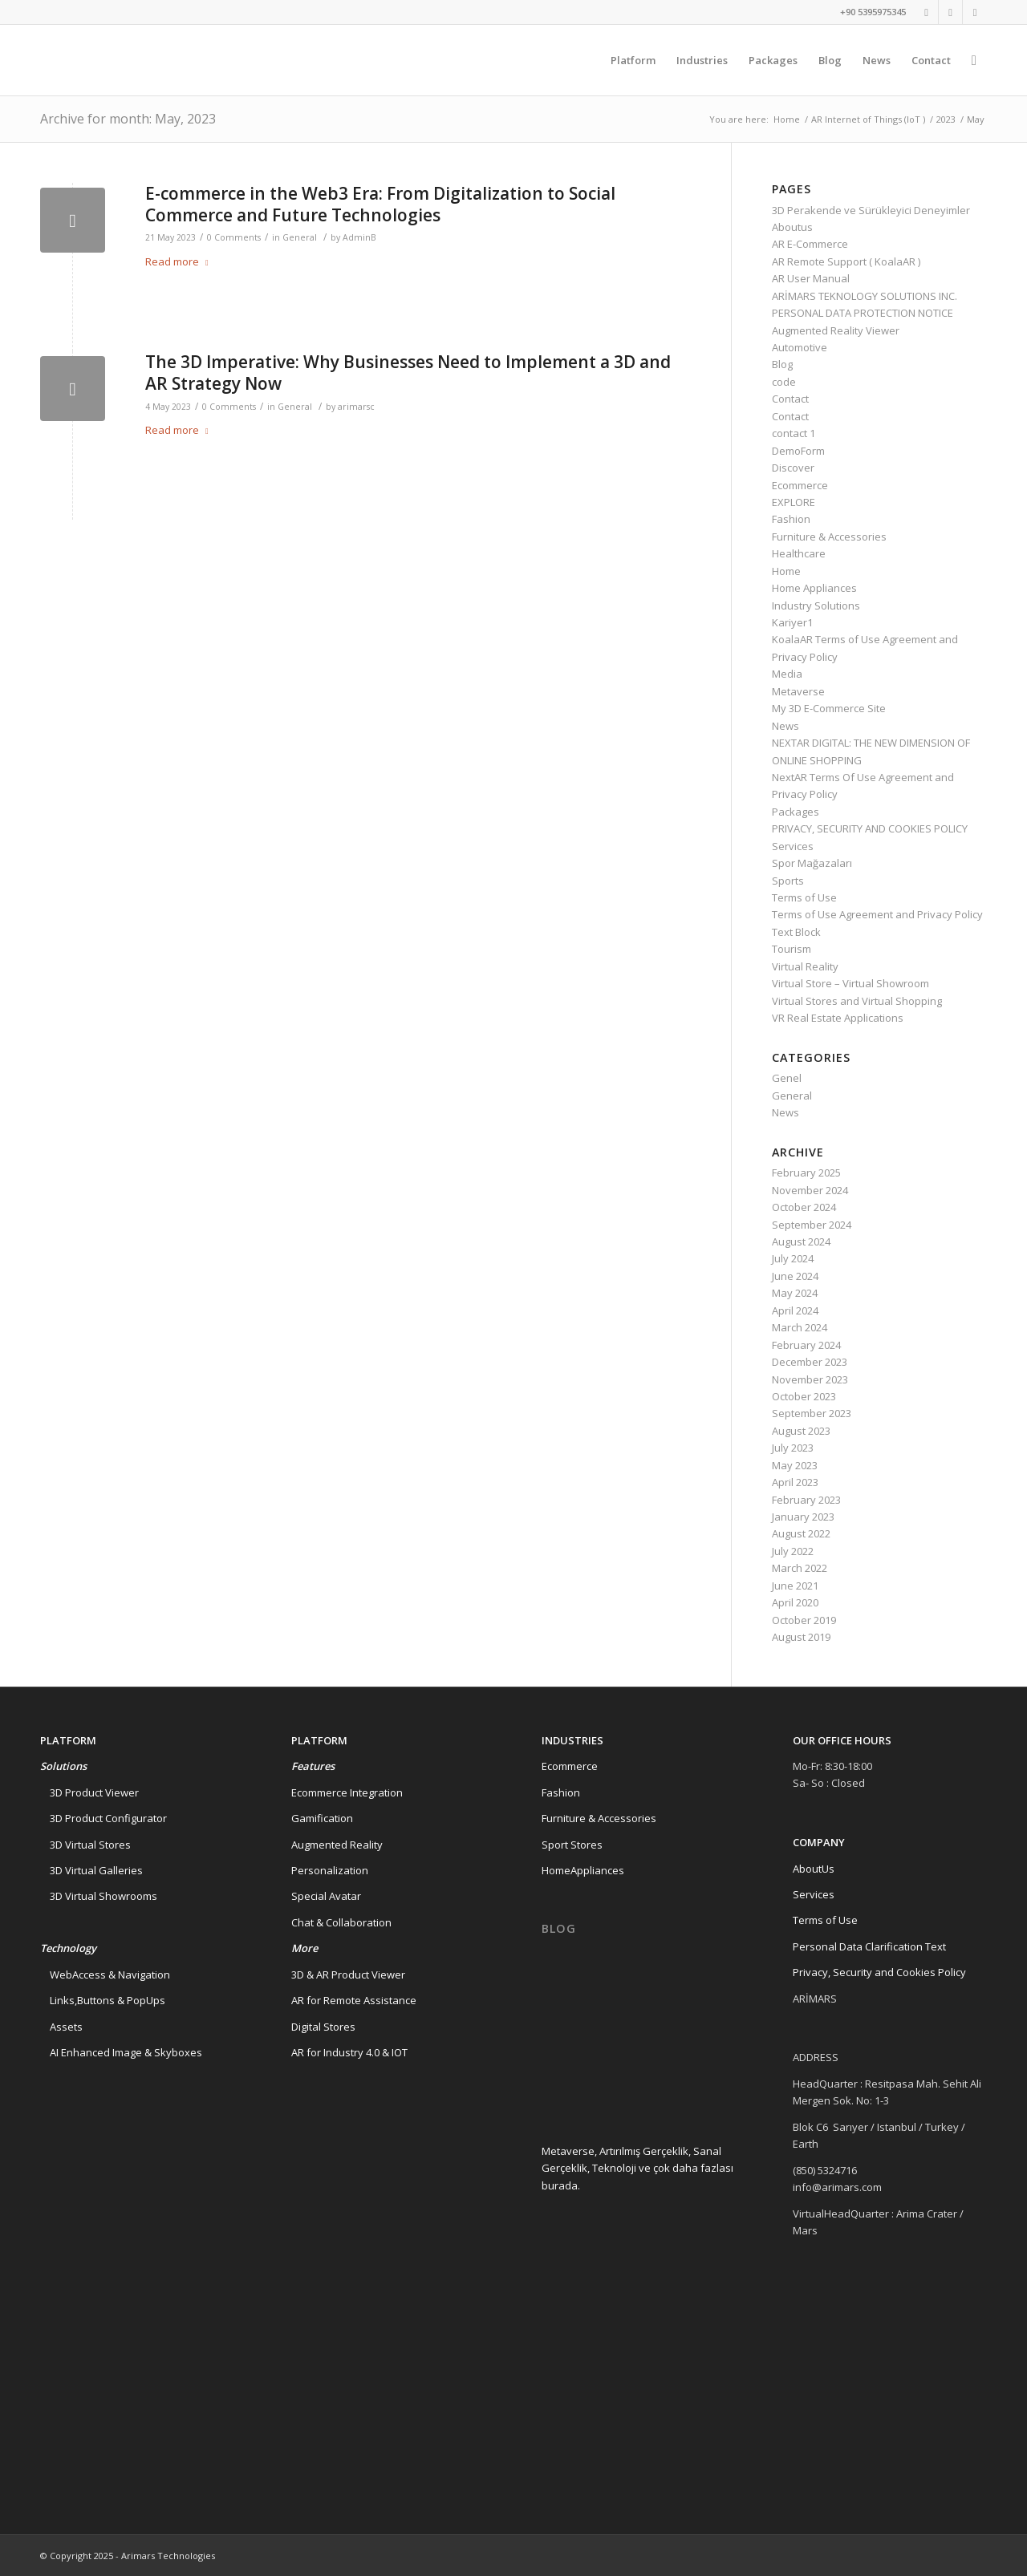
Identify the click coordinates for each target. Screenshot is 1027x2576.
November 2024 (810, 1190)
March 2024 (799, 1327)
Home (786, 119)
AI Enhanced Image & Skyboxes (121, 2052)
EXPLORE (793, 502)
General (299, 237)
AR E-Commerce (810, 244)
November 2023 (810, 1379)
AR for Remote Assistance (353, 2000)
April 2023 (795, 1482)
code (784, 382)
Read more (180, 261)
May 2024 (795, 1293)
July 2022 (793, 1551)
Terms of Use (804, 897)
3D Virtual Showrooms (98, 1896)
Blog (782, 364)
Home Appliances (814, 588)
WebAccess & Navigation (105, 1974)
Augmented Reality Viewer (835, 330)
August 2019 (801, 1637)
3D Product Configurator (103, 1818)
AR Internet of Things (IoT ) (868, 119)
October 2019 (804, 1620)
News (785, 726)
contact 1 (793, 433)
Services (793, 846)
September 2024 (811, 1224)
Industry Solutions (816, 605)
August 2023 (801, 1431)
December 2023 (809, 1362)
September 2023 (811, 1413)
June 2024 (795, 1276)
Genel (787, 1078)
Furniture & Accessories (829, 536)
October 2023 (804, 1396)
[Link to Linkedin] (950, 12)
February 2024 (806, 1345)
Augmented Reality (337, 1844)
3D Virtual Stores (85, 1844)
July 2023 (793, 1447)
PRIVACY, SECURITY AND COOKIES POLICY (870, 828)
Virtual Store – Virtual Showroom (850, 983)
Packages (795, 811)
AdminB (359, 237)
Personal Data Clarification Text (870, 1946)
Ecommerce (800, 485)
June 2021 (795, 1585)
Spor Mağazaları (812, 863)
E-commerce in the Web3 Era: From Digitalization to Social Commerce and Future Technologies (380, 204)
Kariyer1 (792, 622)
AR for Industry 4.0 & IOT (349, 2052)
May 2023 (795, 1465)
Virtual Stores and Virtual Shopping (857, 1001)
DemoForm (798, 451)
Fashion (791, 519)
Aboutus (792, 227)
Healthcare (799, 553)
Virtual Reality (805, 966)
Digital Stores (323, 2026)
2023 (946, 119)
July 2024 (793, 1258)
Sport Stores (572, 1844)
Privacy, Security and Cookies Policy (879, 1972)
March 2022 (799, 1568)
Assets (61, 2026)
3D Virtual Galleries (91, 1870)
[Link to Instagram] (975, 12)
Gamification (322, 1818)
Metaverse (798, 691)
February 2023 (806, 1500)
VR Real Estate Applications (837, 1018)
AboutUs (813, 1868)
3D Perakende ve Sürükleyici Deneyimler (871, 210)
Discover (793, 467)
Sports (788, 880)
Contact (790, 398)
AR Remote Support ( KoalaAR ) (846, 261)
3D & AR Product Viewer (348, 1974)
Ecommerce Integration (347, 1792)
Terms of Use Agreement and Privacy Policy (877, 914)
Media (787, 673)
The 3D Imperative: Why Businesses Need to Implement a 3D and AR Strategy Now (408, 372)
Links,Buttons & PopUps (102, 2000)
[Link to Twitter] (926, 12)
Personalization (329, 1870)
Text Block (796, 932)
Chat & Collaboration (341, 1922)
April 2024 (795, 1310)
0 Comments (234, 237)
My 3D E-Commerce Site (829, 708)
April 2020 (795, 1602)
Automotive (799, 347)
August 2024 (801, 1241)
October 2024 (804, 1207)
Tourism (791, 949)
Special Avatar (326, 1896)
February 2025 (806, 1172)
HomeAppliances (583, 1870)
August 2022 (801, 1533)
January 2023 (803, 1516)
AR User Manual (811, 278)
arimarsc (356, 406)
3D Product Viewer (89, 1792)
